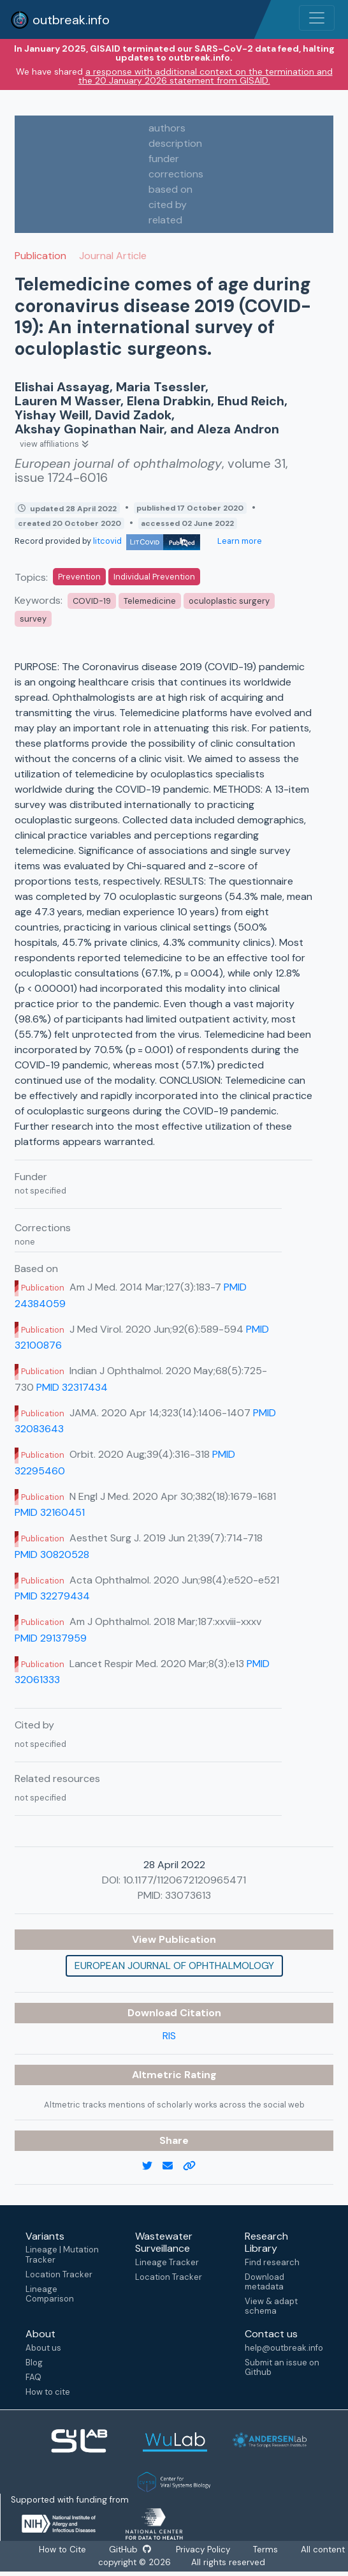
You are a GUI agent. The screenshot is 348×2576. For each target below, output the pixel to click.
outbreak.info (60, 19)
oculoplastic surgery (229, 600)
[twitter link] (152, 2166)
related (165, 220)
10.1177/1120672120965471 (184, 1880)
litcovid (146, 540)
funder (164, 158)
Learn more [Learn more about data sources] (238, 540)
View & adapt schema (271, 2306)
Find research (272, 2262)
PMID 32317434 (72, 1387)
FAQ (33, 2377)
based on (170, 189)
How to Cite (62, 2549)
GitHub (129, 2549)
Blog (34, 2362)
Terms (266, 2549)
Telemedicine (150, 600)
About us (43, 2348)
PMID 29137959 (51, 1638)
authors (167, 128)
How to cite (47, 2392)
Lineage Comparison (49, 2293)
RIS (169, 2035)
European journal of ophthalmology (174, 1965)
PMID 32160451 (50, 1512)
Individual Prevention (154, 576)
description (175, 143)
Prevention (79, 576)
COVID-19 (92, 600)
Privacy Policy (204, 2549)
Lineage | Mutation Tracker (62, 2254)
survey (33, 618)
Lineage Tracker (167, 2262)
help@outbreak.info (284, 2348)
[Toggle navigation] (317, 18)
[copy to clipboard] (194, 2166)
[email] (173, 2166)
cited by (168, 204)
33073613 (188, 1895)
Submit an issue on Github (282, 2367)
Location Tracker (58, 2274)
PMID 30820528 (52, 1554)
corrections (176, 174)
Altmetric (158, 2074)
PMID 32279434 (52, 1596)
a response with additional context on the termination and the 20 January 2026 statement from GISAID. (205, 76)
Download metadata (264, 2281)
